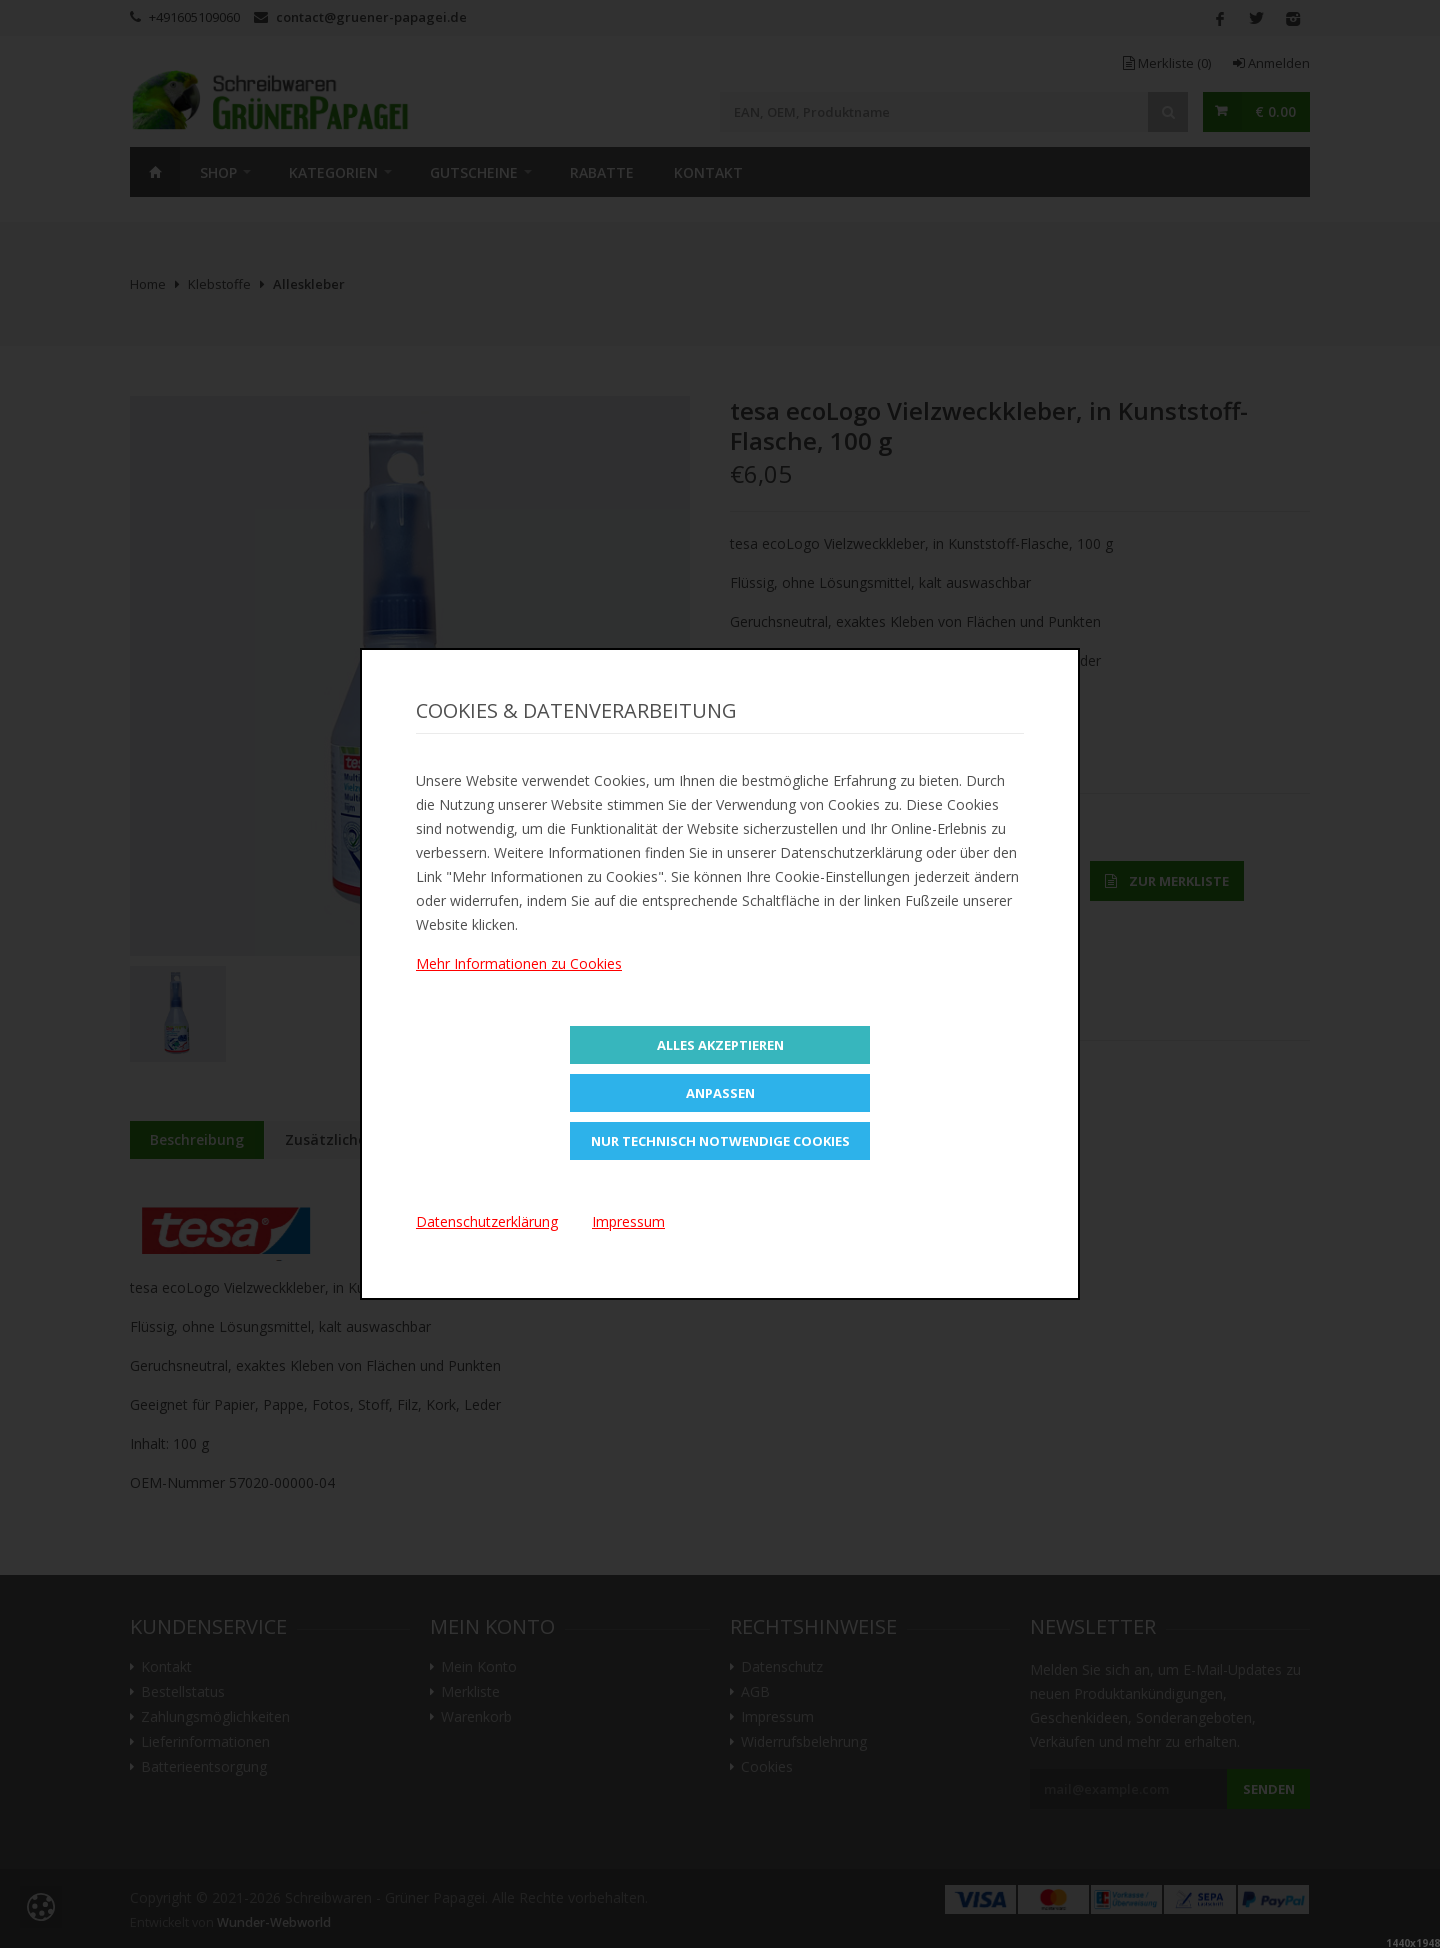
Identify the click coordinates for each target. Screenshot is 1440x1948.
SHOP (218, 172)
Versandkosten (952, 991)
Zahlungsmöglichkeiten (215, 1717)
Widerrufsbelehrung (804, 1742)
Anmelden (1271, 63)
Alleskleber (309, 284)
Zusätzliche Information (371, 1139)
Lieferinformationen (205, 1742)
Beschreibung (197, 1139)
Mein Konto (479, 1667)
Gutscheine (474, 172)
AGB (755, 1692)
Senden (1269, 1789)
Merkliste (1167, 63)
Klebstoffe (219, 284)
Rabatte (602, 172)
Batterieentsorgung (204, 1767)
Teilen (763, 752)
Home (155, 172)
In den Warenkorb (972, 881)
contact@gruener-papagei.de (371, 17)
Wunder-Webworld (274, 1922)
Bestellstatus (183, 1692)
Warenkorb (476, 1717)
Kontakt (708, 172)
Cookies (767, 1767)
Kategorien (333, 172)
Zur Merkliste (1167, 881)
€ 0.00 (1275, 111)
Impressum (777, 1717)
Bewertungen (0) (555, 1139)
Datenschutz (782, 1667)
